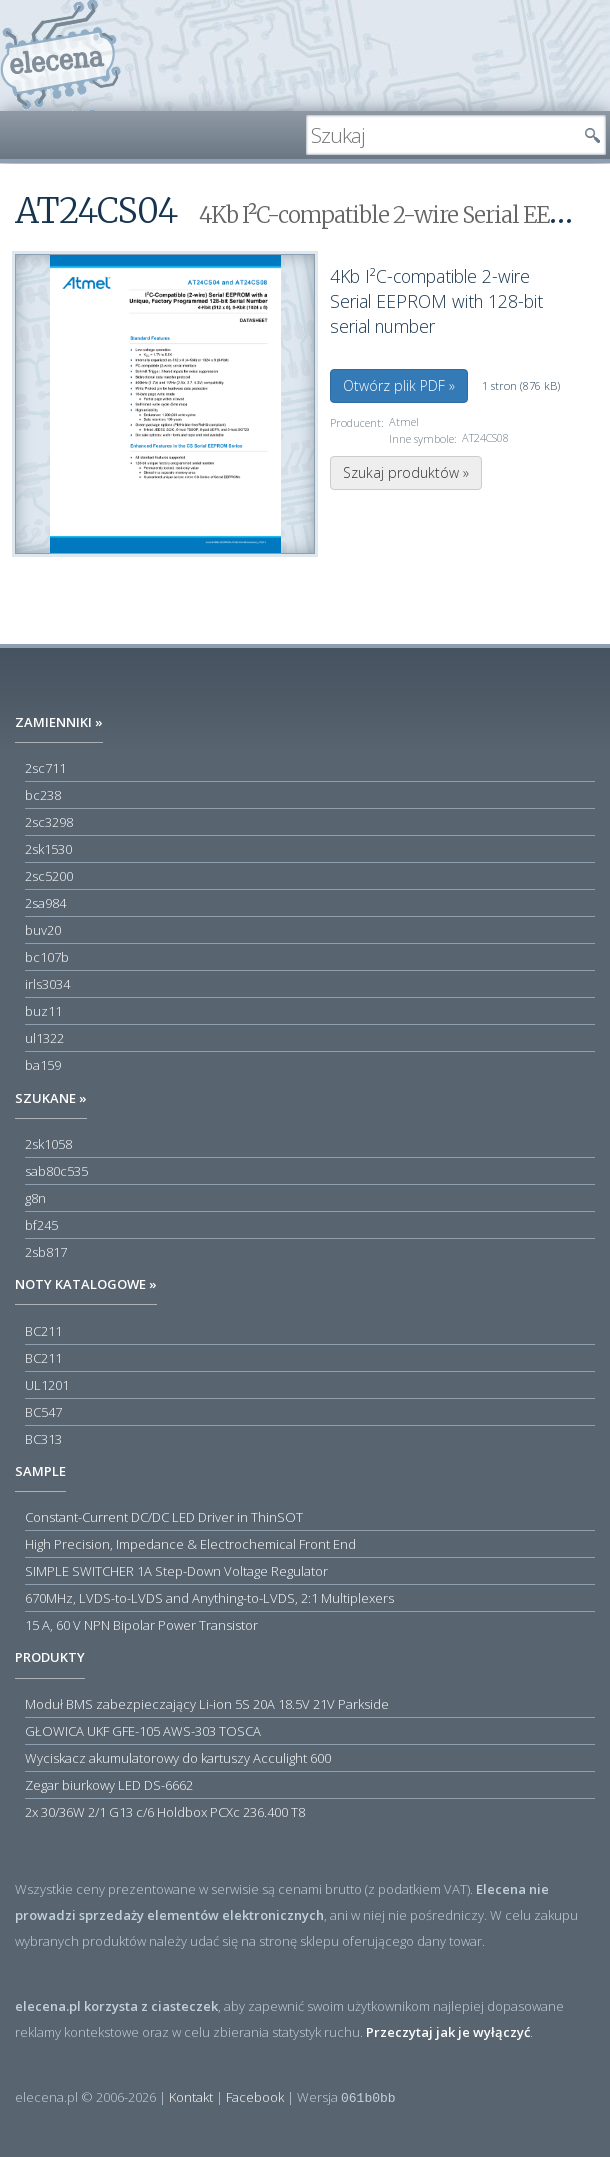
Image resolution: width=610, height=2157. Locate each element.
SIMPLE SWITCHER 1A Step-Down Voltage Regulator (176, 1571)
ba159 (43, 1065)
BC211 (43, 1331)
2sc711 (45, 768)
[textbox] (441, 135)
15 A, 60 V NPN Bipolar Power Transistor (141, 1625)
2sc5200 (49, 876)
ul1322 (44, 1038)
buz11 (43, 1011)
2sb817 (46, 1252)
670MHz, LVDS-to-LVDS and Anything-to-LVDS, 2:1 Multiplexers (209, 1598)
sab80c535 (56, 1171)
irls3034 (47, 984)
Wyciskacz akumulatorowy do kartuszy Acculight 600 (178, 1758)
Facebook (255, 2097)
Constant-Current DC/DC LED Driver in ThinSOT (164, 1517)
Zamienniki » (59, 722)
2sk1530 (48, 849)
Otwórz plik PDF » (399, 385)
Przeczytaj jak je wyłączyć (448, 2032)
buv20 (43, 930)
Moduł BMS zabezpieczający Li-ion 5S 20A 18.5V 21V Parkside (207, 1704)
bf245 (41, 1225)
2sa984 (45, 903)
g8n (35, 1198)
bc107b (47, 957)
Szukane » (51, 1098)
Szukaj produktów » (406, 472)
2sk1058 (48, 1144)
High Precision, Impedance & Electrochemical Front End (190, 1544)
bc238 (43, 795)
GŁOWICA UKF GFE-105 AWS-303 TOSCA (143, 1731)
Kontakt (191, 2097)
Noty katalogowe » (86, 1284)
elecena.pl (60, 55)
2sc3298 (49, 822)
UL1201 (47, 1385)
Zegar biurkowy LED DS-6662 (109, 1785)
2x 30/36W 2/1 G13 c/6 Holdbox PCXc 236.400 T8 (165, 1812)
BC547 (43, 1412)
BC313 (43, 1439)
